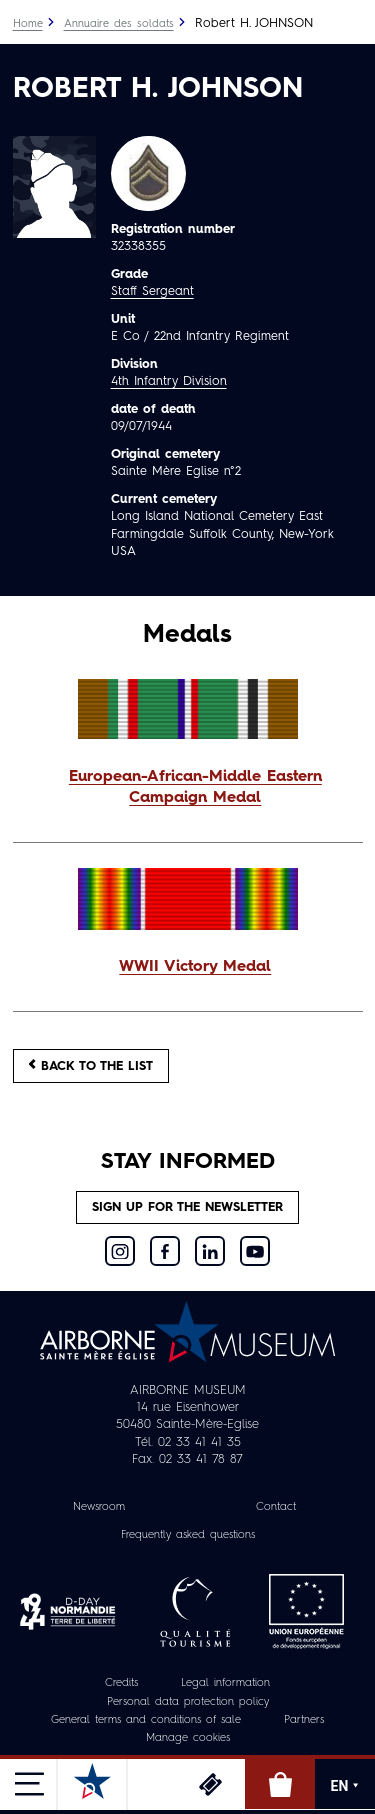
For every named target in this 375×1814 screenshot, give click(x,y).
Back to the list (91, 1065)
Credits (121, 1683)
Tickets (210, 1784)
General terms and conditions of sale (146, 1720)
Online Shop (280, 1784)
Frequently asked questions (188, 1535)
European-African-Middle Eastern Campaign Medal (195, 788)
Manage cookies (188, 1738)
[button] (188, 789)
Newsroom (99, 1507)
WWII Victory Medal (195, 967)
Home (28, 24)
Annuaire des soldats (119, 24)
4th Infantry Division (169, 381)
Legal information (225, 1683)
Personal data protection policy (188, 1702)
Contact (276, 1507)
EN (345, 1786)
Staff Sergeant (152, 291)
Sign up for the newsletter (187, 1207)
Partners (304, 1720)
